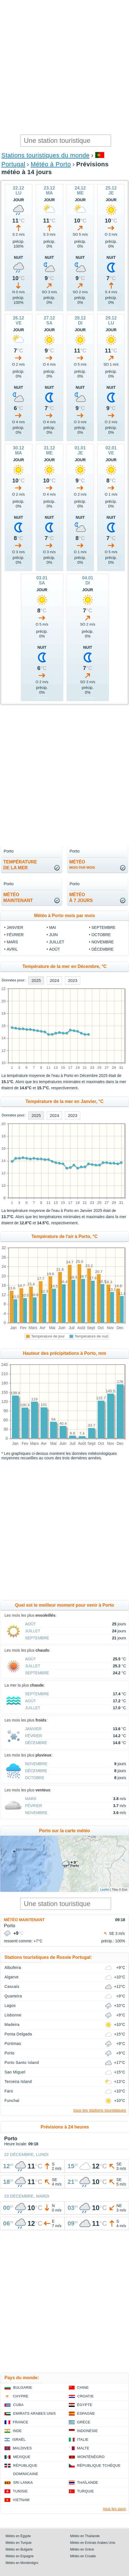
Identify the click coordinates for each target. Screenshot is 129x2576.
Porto (9, 2053)
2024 (54, 980)
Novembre (102, 942)
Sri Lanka (23, 2482)
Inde (17, 2431)
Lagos (10, 2005)
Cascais (11, 1986)
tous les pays (114, 2509)
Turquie (85, 2491)
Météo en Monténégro (22, 2563)
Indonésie (87, 2431)
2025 (36, 980)
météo (82, 865)
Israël (19, 2439)
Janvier (15, 927)
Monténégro (91, 2457)
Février (15, 934)
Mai (52, 927)
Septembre (103, 927)
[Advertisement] (64, 67)
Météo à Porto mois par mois (64, 915)
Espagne (86, 2413)
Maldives (22, 2448)
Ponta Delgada (18, 2034)
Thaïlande (87, 2482)
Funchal (11, 2100)
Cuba (18, 2405)
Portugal (13, 164)
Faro (8, 2091)
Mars (12, 942)
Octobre (101, 934)
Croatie (85, 2396)
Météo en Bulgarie (19, 2549)
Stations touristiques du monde (45, 155)
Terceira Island (18, 2081)
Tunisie (20, 2491)
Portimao (12, 2043)
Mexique (21, 2457)
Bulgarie (22, 2387)
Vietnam (21, 2500)
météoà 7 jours (81, 897)
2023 (72, 980)
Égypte (85, 2405)
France (20, 2422)
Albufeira (12, 1967)
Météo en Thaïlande (85, 2536)
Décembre (102, 949)
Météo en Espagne (20, 2556)
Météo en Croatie (83, 2556)
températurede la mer (20, 865)
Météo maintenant (24, 1919)
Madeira (12, 2024)
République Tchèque (99, 2465)
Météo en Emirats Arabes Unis (92, 2543)
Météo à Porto (51, 164)
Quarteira (13, 1996)
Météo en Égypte (18, 2536)
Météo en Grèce (82, 2549)
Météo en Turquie (18, 2543)
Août (54, 949)
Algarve (11, 1977)
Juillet (56, 942)
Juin (53, 934)
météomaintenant (18, 897)
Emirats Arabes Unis (34, 2413)
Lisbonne (12, 2015)
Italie (83, 2439)
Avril (12, 949)
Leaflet (104, 1889)
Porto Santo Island (21, 2062)
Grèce (84, 2422)
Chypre (20, 2396)
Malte (83, 2448)
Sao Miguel (14, 2072)
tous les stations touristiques (100, 2110)
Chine (83, 2387)
